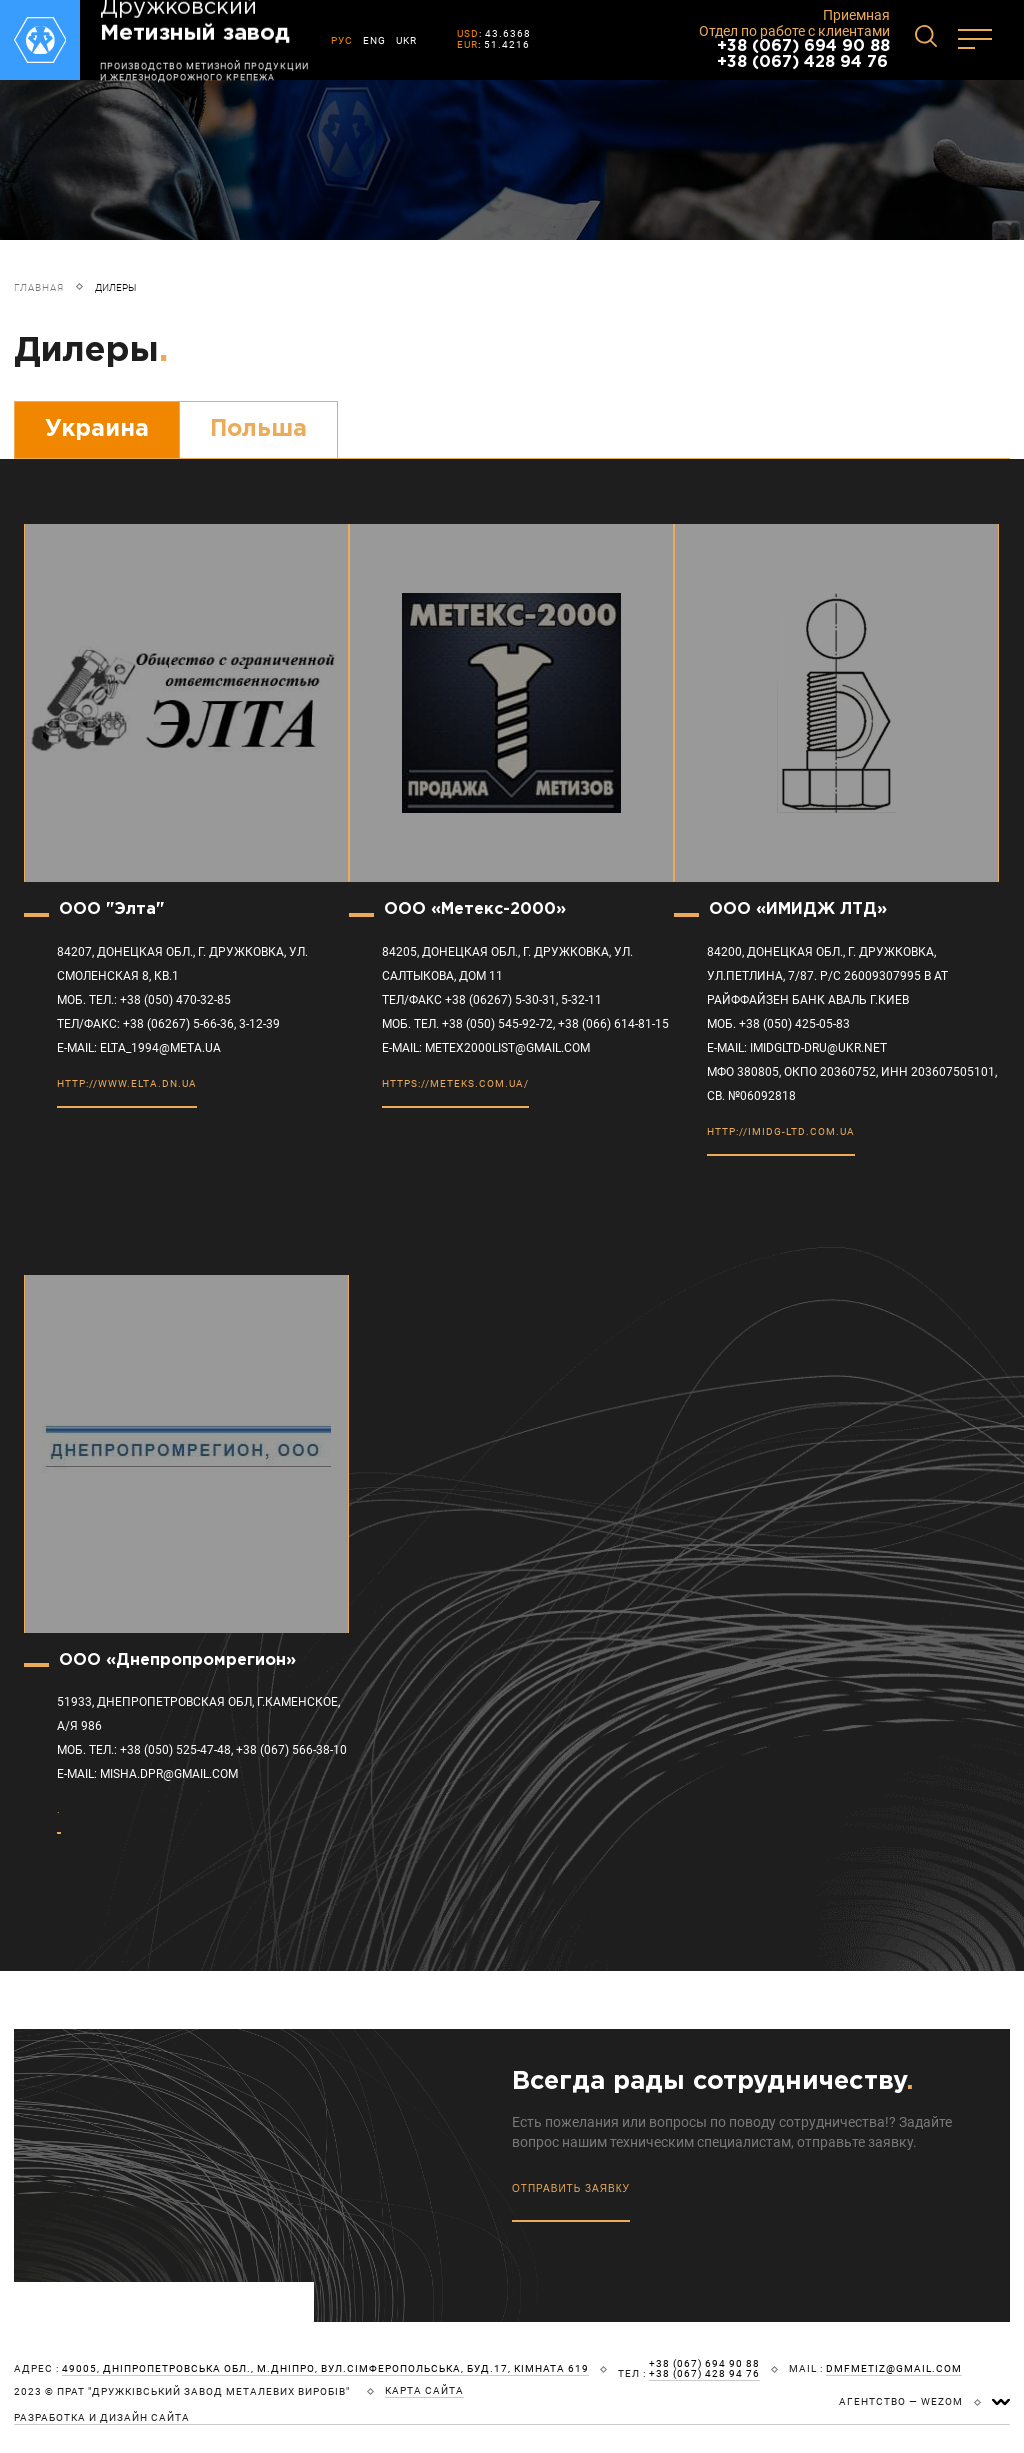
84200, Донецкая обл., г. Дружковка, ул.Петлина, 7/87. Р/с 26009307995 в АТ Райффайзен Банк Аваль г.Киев (827, 976)
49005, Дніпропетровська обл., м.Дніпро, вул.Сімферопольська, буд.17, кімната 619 (325, 2369)
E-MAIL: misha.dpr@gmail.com (147, 1774)
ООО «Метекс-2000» (475, 909)
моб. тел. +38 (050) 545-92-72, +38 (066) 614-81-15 (525, 1024)
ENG (374, 40)
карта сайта (424, 2391)
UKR (406, 40)
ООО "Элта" (111, 909)
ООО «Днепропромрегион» (177, 1660)
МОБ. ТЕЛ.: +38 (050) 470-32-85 (144, 1000)
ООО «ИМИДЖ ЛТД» (798, 909)
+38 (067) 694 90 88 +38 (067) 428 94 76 (803, 54)
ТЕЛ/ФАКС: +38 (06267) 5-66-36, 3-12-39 (168, 1024)
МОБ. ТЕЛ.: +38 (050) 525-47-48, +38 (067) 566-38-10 (202, 1750)
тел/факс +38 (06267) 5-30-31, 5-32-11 (492, 1000)
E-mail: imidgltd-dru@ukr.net (797, 1048)
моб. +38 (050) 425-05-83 (778, 1024)
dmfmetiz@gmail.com (894, 2369)
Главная (39, 287)
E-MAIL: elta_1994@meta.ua (139, 1048)
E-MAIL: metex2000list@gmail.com (486, 1048)
